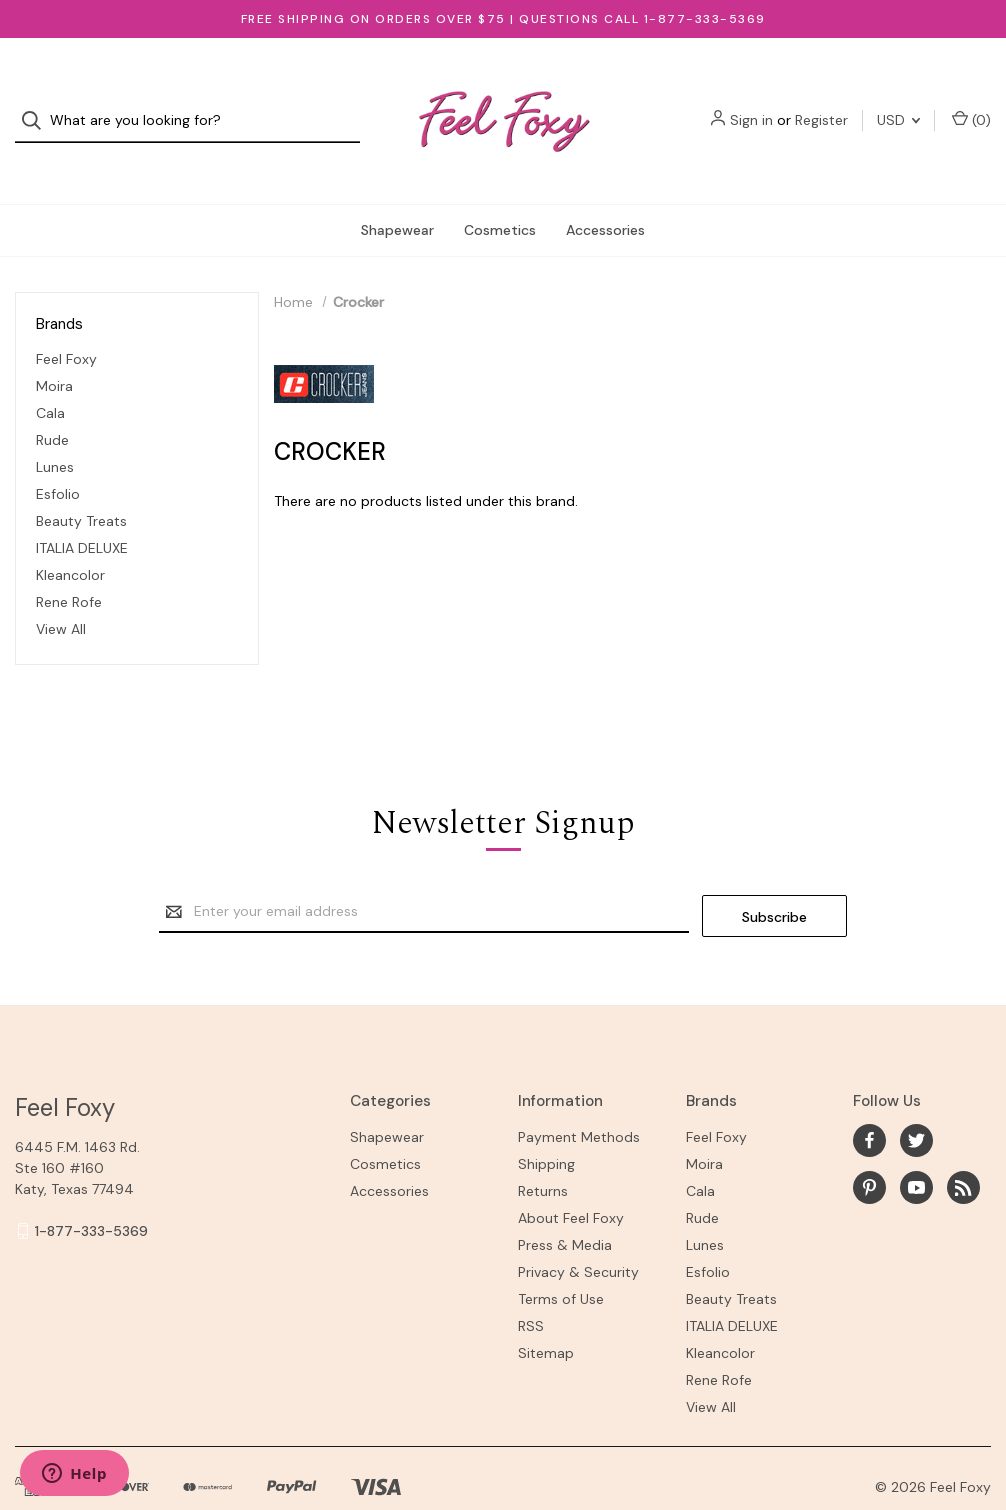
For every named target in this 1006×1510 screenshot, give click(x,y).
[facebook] (869, 1100)
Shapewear (397, 194)
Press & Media (565, 1206)
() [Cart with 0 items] (971, 102)
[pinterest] (869, 1147)
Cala (50, 377)
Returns (543, 1152)
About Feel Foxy (571, 1179)
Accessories (605, 194)
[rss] (963, 1147)
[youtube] (916, 1147)
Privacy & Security (578, 1233)
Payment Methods (579, 1098)
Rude (52, 404)
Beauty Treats (81, 485)
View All (61, 593)
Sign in (751, 103)
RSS (531, 1287)
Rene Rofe (69, 566)
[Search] (37, 103)
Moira (54, 350)
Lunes (55, 431)
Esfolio (58, 458)
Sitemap (546, 1314)
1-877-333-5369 (91, 1191)
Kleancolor (70, 539)
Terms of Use (561, 1260)
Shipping (546, 1125)
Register (821, 103)
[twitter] (916, 1100)
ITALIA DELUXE (82, 512)
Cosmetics (500, 194)
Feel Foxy (66, 323)
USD (898, 103)
